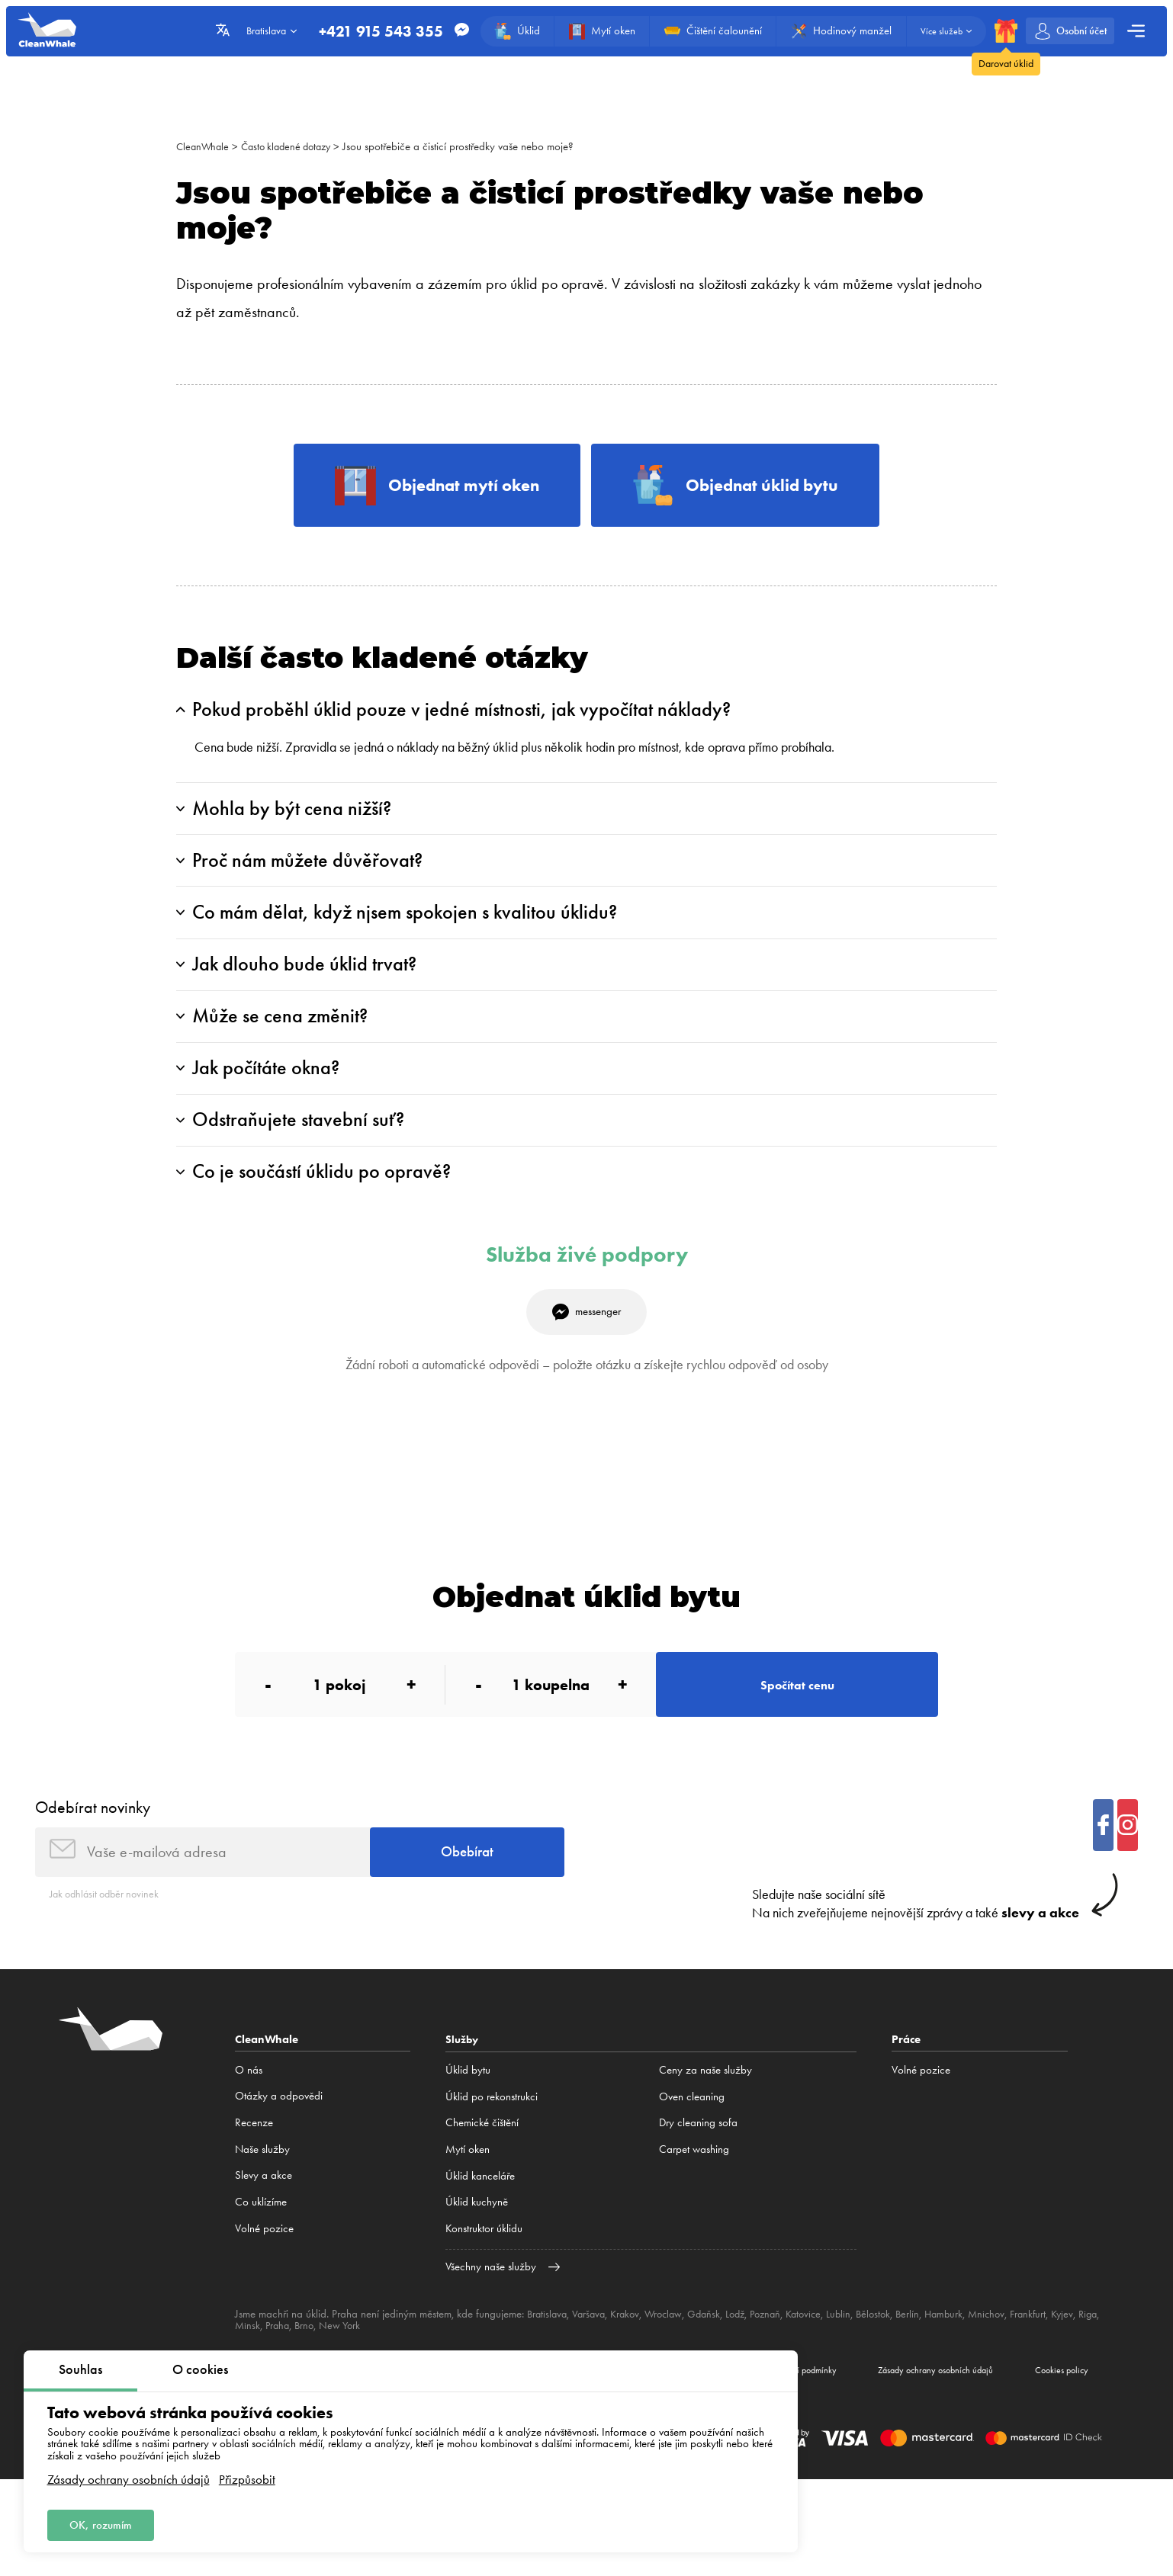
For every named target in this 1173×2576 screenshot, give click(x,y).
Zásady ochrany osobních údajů (128, 2476)
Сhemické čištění (482, 2182)
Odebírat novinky (92, 1859)
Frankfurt (1058, 2372)
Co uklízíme (261, 2261)
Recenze (254, 2182)
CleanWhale (204, 146)
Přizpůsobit (247, 2476)
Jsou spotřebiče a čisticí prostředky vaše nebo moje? (470, 146)
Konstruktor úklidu (483, 2288)
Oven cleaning (692, 2155)
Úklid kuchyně (476, 2261)
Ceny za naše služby (705, 2128)
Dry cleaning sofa (698, 2182)
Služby (462, 2098)
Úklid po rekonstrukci (491, 2155)
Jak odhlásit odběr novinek (109, 1952)
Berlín (931, 2372)
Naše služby (262, 2208)
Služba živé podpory (587, 1296)
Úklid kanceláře (480, 2234)
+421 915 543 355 (372, 31)
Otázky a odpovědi (279, 2155)
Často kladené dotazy (293, 146)
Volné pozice (264, 2288)
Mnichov (1014, 2372)
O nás (248, 2128)
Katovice (822, 2372)
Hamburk (969, 2372)
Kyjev (1094, 2372)
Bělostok (895, 2372)
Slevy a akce (263, 2234)
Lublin (859, 2372)
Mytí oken (467, 2208)
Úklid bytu (467, 2128)
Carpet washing (694, 2208)
